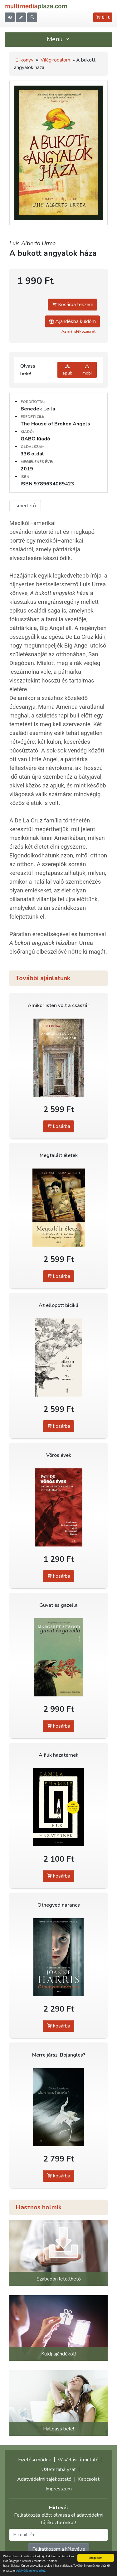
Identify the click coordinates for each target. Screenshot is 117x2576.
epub (67, 370)
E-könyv (24, 60)
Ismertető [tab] (25, 505)
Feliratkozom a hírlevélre (58, 2549)
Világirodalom (55, 60)
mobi (87, 370)
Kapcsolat (89, 2479)
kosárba (58, 1126)
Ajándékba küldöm (72, 321)
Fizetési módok (34, 2459)
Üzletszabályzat (58, 2469)
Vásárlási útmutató (78, 2459)
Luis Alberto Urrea (32, 243)
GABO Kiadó (35, 438)
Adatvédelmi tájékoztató (44, 2479)
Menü (59, 39)
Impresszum (59, 2488)
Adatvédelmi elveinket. (31, 2571)
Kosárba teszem (72, 304)
